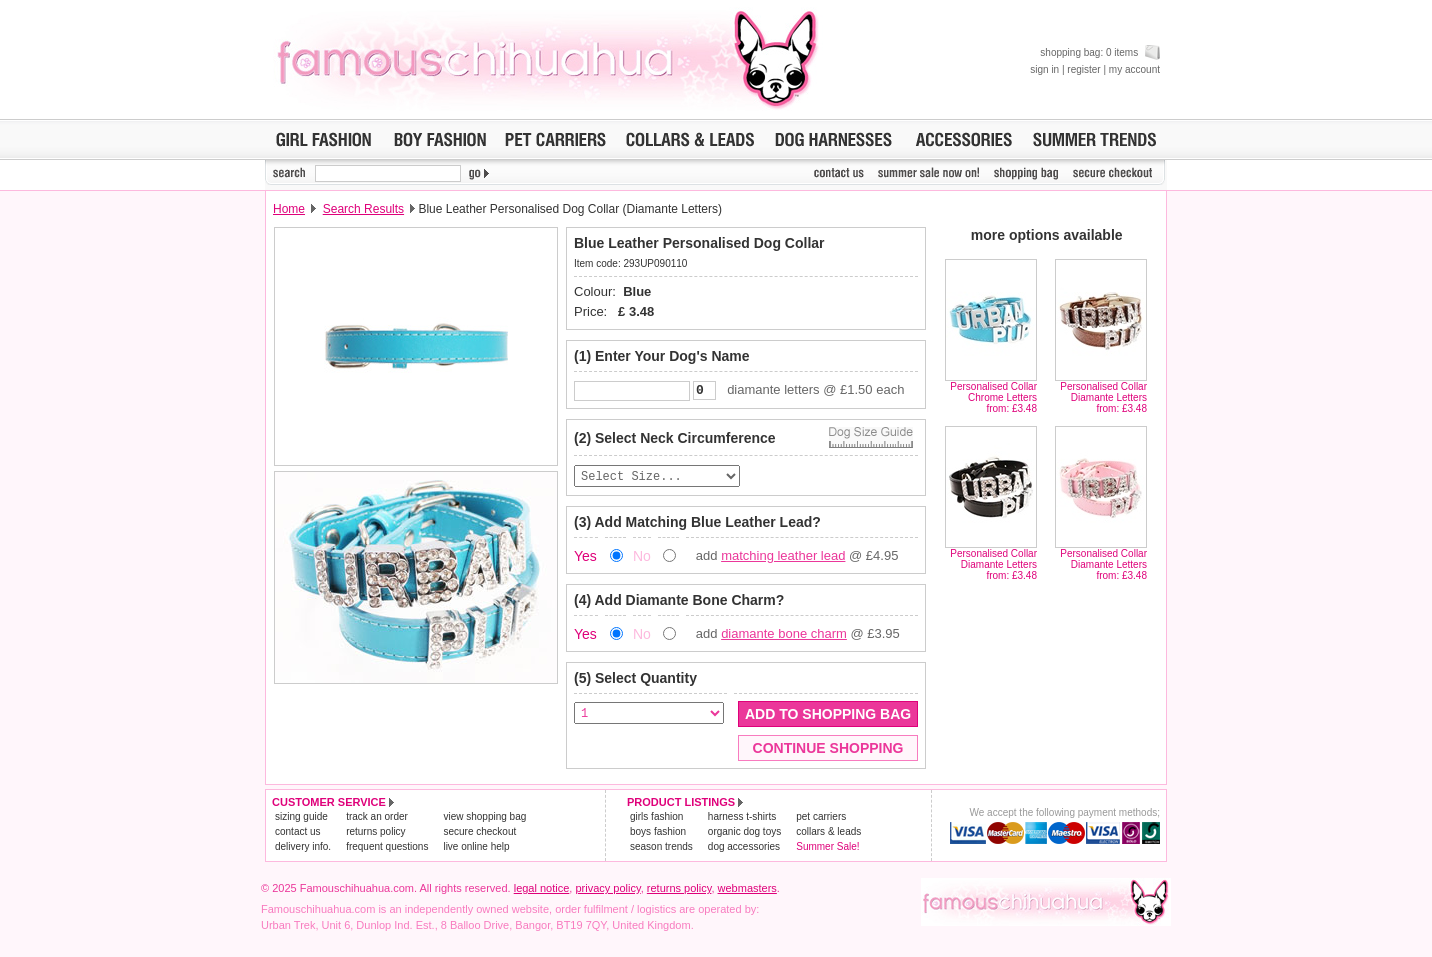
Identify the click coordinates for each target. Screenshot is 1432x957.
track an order (377, 819)
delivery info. (303, 849)
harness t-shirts (742, 819)
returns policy (375, 834)
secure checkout (479, 834)
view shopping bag (484, 819)
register (1083, 69)
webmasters (747, 891)
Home (289, 209)
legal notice (542, 891)
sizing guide (301, 819)
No (642, 559)
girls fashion (656, 819)
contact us (298, 834)
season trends (661, 849)
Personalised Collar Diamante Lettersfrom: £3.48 (1103, 397)
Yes (585, 559)
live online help (476, 849)
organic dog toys (744, 834)
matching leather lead (783, 558)
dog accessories (744, 849)
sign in (1044, 69)
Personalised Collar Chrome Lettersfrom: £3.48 (993, 397)
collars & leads (828, 834)
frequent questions (387, 849)
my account (1134, 69)
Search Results (363, 209)
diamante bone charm (784, 636)
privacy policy (607, 891)
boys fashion (658, 834)
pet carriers (821, 819)
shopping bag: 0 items (1100, 52)
